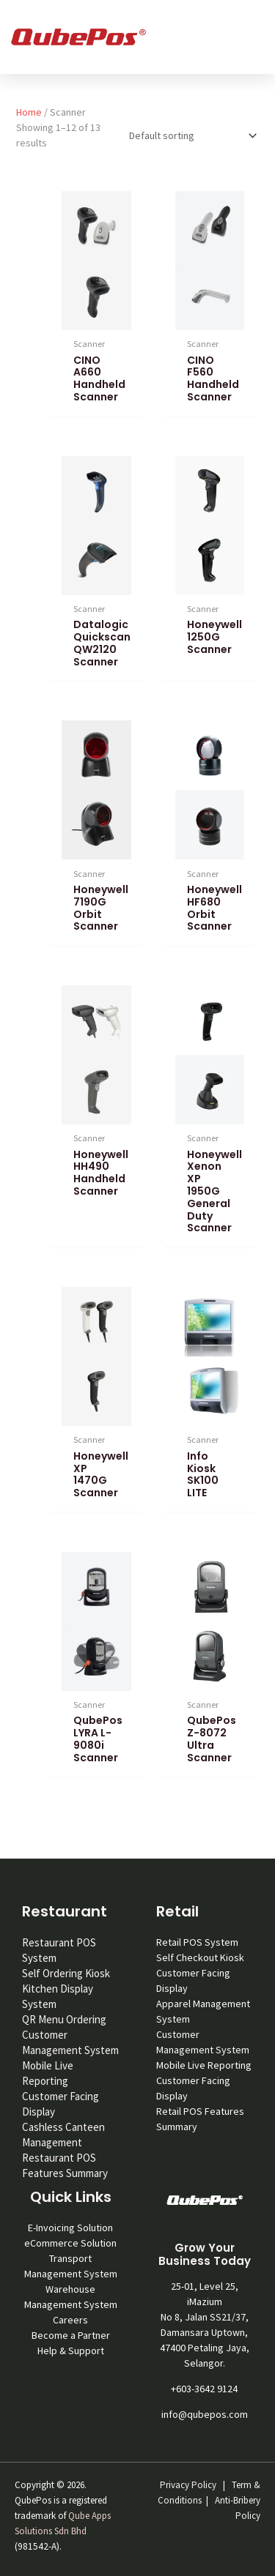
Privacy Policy (188, 2485)
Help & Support (70, 2350)
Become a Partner (71, 2335)
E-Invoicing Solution (70, 2227)
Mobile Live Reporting (204, 2065)
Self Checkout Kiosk (200, 1957)
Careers (70, 2319)
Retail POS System (197, 1942)
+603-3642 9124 (204, 2388)
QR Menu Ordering (64, 2019)
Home (29, 112)
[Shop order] (190, 135)
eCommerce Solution (70, 2243)
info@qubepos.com (204, 2414)
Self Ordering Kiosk (66, 1973)
